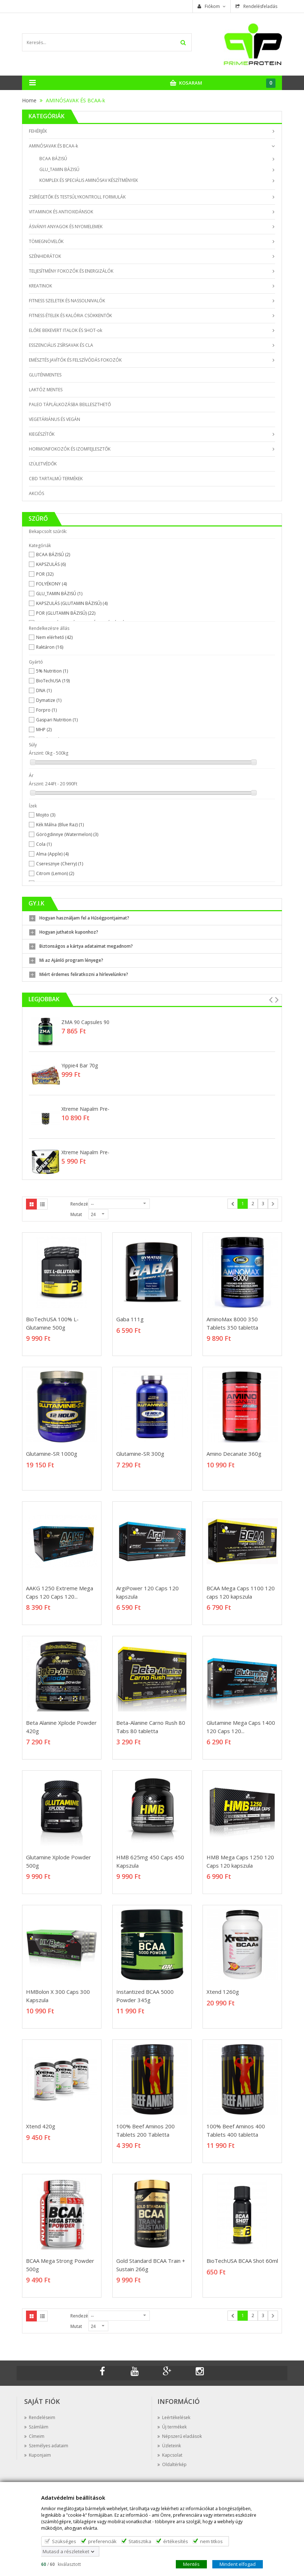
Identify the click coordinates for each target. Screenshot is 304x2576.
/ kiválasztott (61, 2564)
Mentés (191, 2563)
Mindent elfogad (238, 2563)
